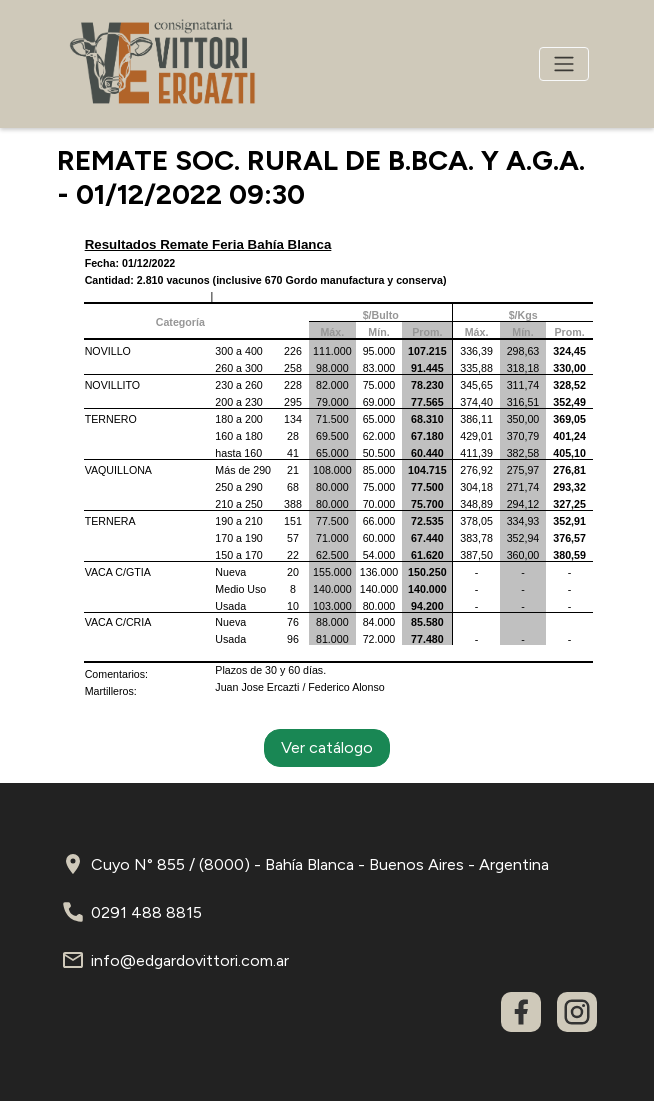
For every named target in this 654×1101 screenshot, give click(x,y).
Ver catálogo (327, 747)
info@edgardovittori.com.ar (190, 960)
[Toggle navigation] (564, 64)
